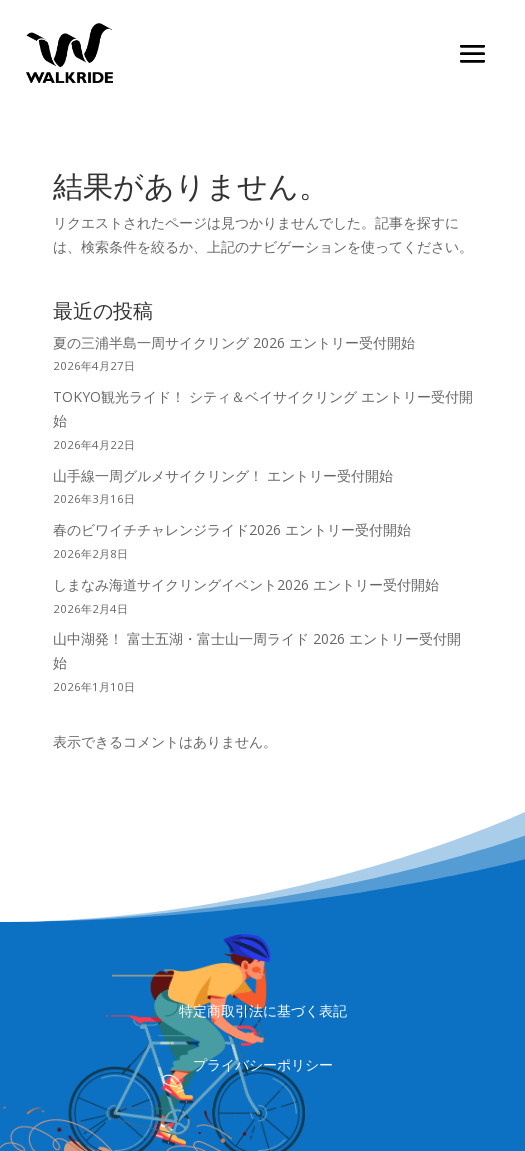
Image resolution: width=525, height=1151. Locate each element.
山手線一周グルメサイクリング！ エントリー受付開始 (223, 475)
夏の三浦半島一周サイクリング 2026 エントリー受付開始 (234, 342)
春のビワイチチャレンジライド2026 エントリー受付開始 (232, 529)
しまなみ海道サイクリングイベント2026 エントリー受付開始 (246, 584)
